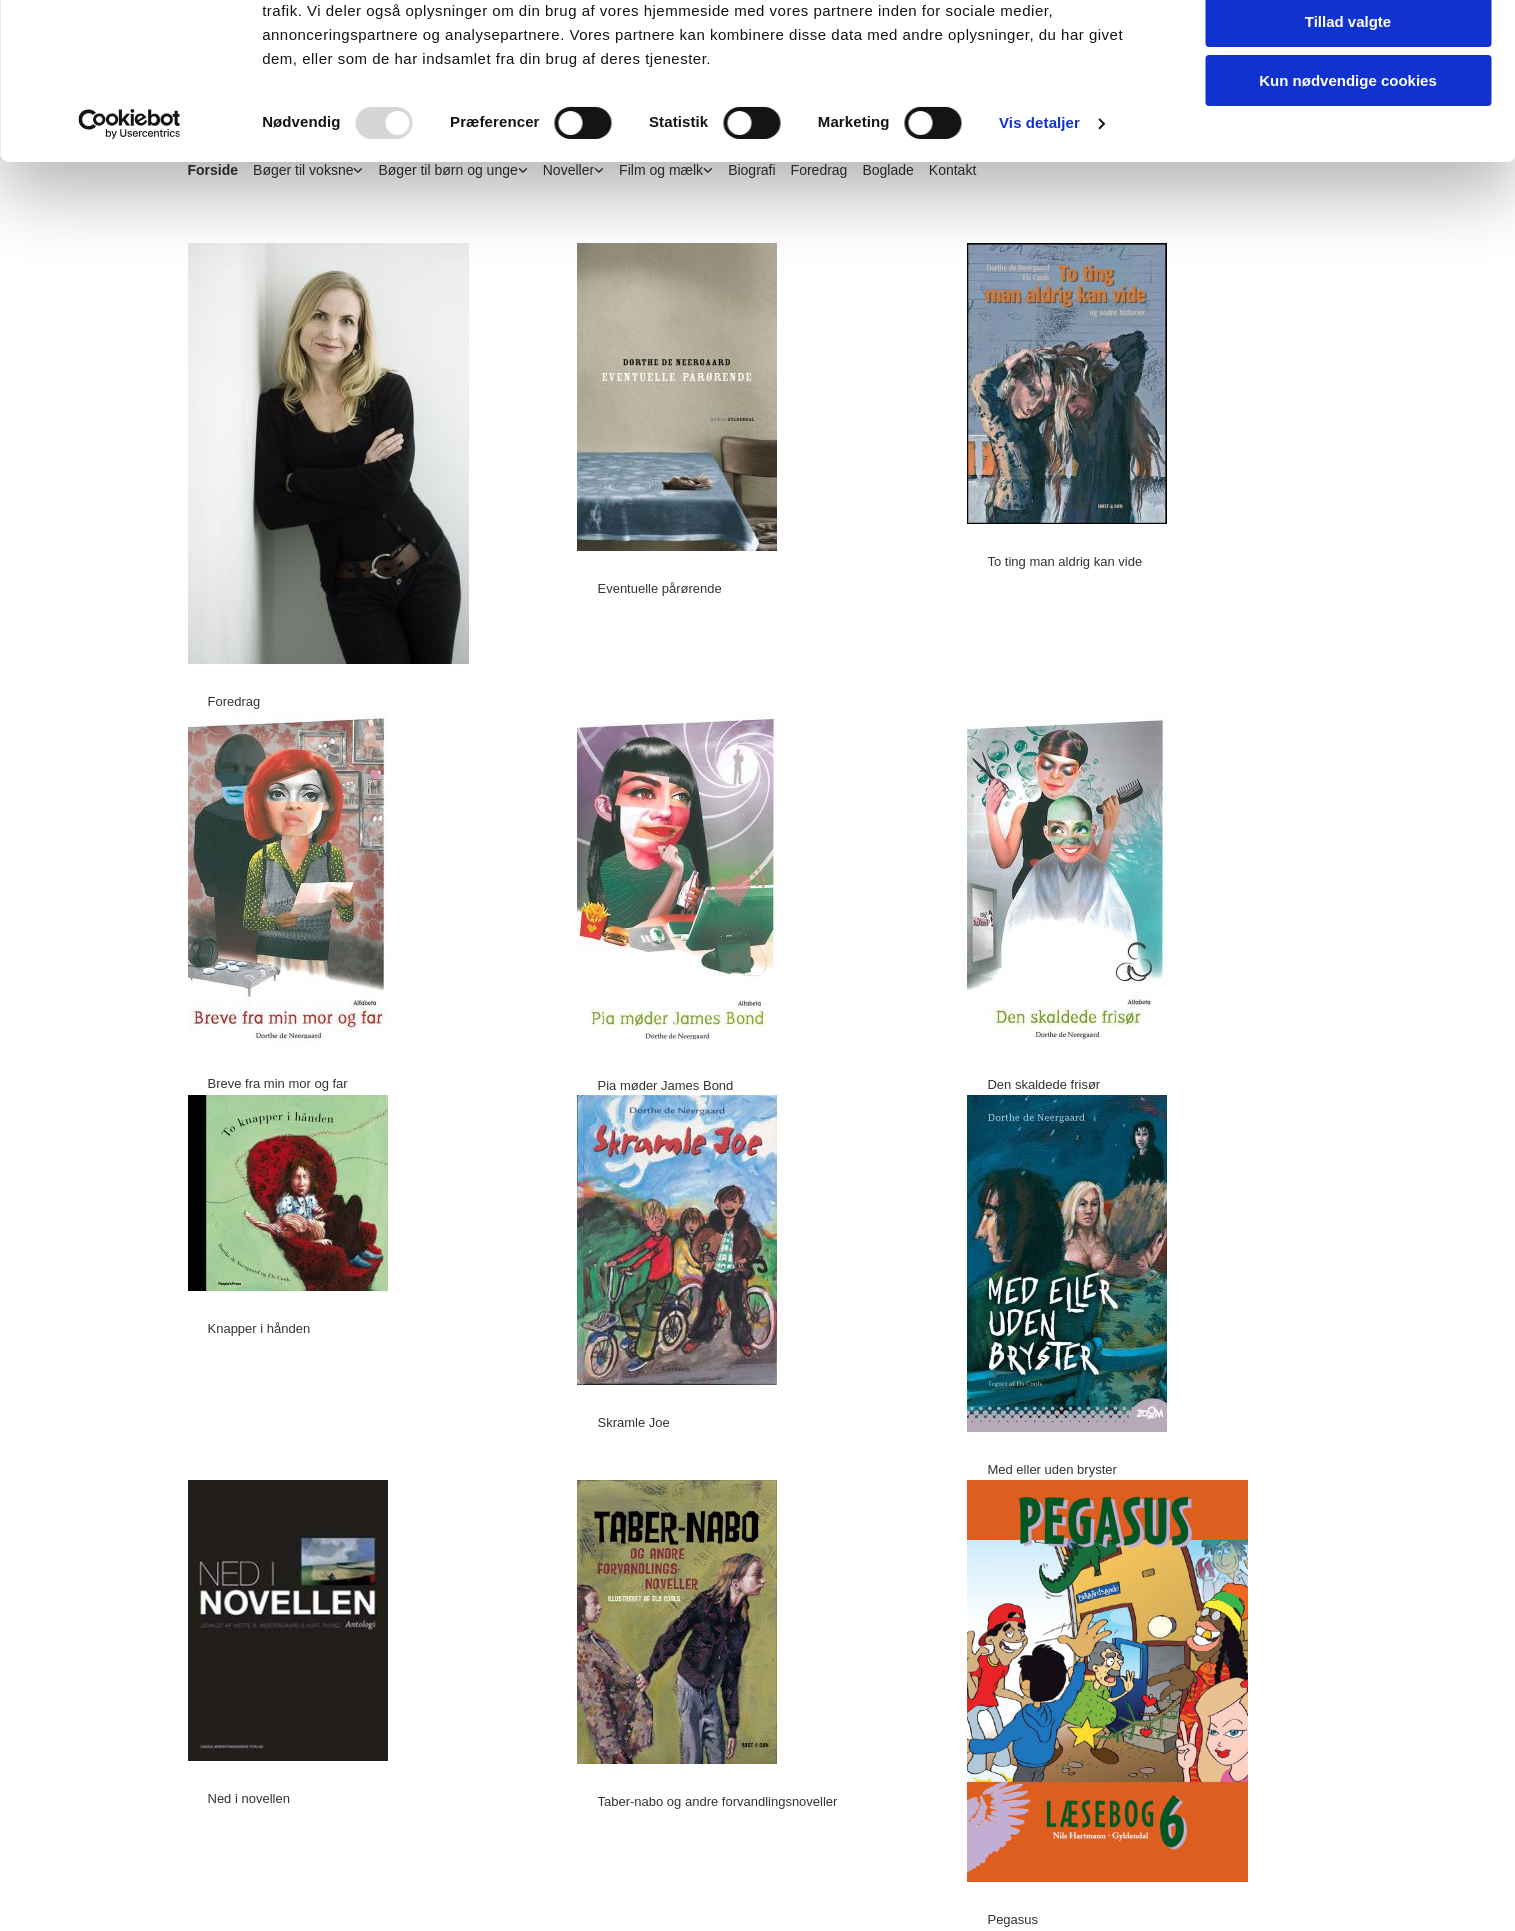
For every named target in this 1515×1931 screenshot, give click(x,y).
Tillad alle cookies (1348, 49)
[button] (228, 701)
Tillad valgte (1348, 108)
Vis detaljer (1039, 209)
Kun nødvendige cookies (1348, 166)
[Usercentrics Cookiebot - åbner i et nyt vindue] (129, 210)
